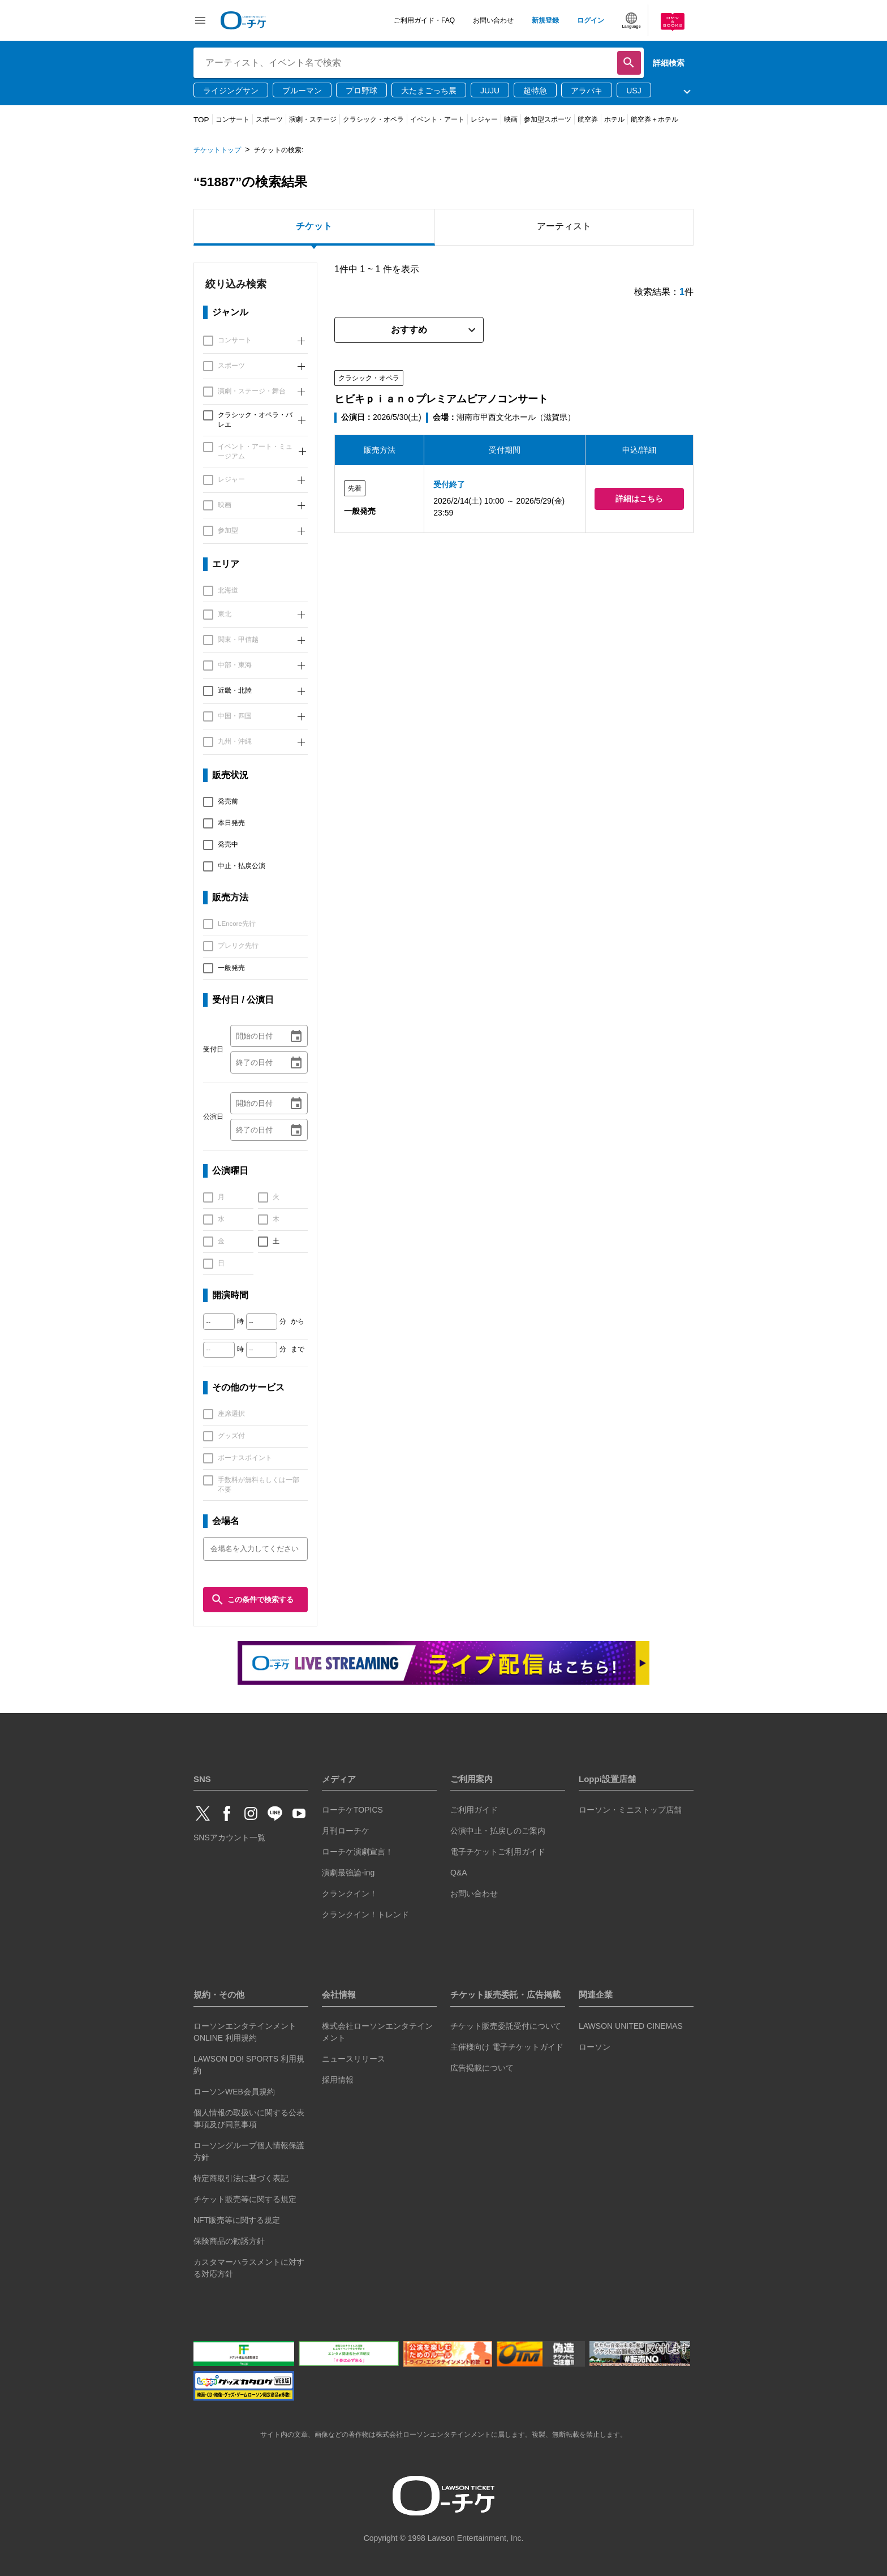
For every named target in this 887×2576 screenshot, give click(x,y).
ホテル (614, 119)
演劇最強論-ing (348, 1872)
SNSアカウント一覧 (229, 1837)
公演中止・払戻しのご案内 (497, 1830)
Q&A (458, 1872)
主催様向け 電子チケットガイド (506, 2046)
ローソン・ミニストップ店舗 (630, 1809)
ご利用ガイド (474, 1809)
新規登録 (545, 20)
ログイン (590, 20)
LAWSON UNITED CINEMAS (631, 2025)
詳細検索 (668, 62)
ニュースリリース (353, 2058)
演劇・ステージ (313, 119)
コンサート (232, 119)
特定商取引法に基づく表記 (241, 2178)
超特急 (535, 90)
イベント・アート (437, 119)
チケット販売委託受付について (505, 2025)
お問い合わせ (493, 20)
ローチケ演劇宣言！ (357, 1851)
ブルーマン (302, 90)
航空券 (588, 119)
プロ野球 (361, 90)
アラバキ (586, 90)
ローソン (594, 2046)
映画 (511, 119)
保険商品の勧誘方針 (229, 2241)
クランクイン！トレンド (365, 1914)
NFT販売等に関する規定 (236, 2220)
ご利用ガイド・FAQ (424, 20)
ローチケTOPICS (352, 1809)
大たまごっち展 (429, 90)
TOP (201, 119)
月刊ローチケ (345, 1830)
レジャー (484, 119)
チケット (314, 226)
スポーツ (269, 119)
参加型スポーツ (547, 119)
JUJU (490, 90)
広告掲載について (482, 2067)
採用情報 (338, 2079)
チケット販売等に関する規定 (244, 2199)
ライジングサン (231, 90)
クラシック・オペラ (373, 119)
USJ (633, 90)
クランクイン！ (349, 1893)
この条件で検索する (252, 1599)
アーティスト (564, 226)
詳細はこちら (639, 498)
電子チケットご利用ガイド (497, 1851)
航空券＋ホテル (654, 119)
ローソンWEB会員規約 (234, 2091)
